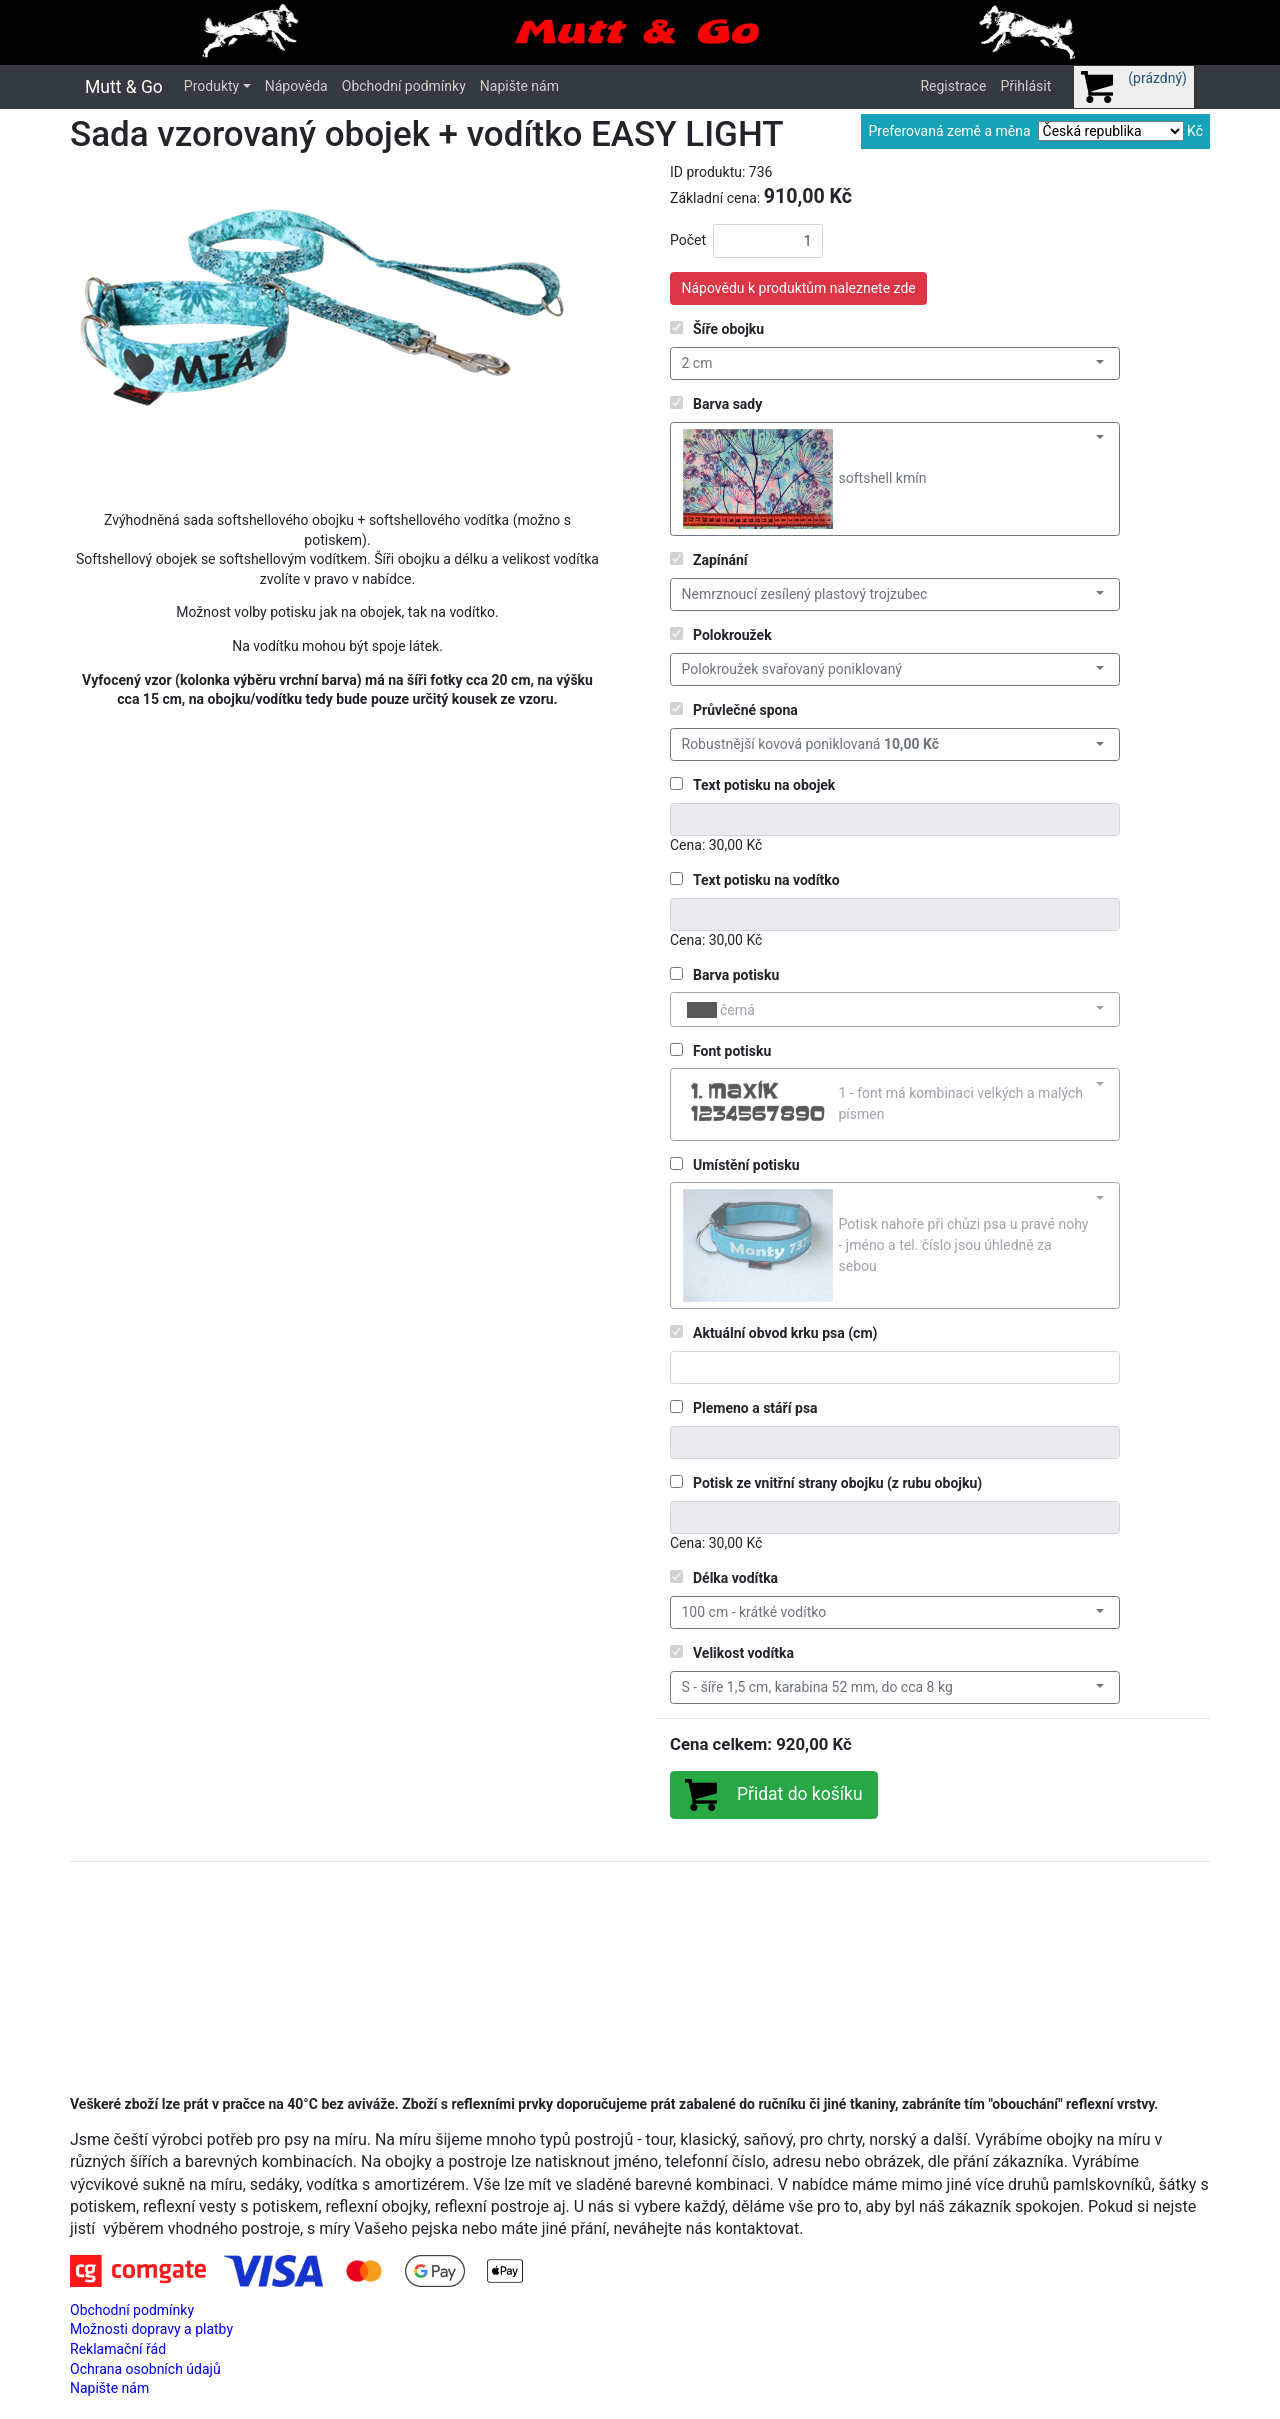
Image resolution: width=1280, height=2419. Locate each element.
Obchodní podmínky (404, 86)
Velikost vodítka (743, 1653)
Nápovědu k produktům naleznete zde (799, 288)
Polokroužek (732, 635)
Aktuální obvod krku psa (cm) (785, 1333)
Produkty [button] (211, 86)
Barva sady (727, 404)
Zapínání (720, 560)
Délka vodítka (735, 1578)
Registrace (953, 86)
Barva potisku (736, 975)
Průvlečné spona (745, 710)
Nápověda (296, 86)
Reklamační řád (118, 2349)
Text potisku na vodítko (766, 880)
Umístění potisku (746, 1165)
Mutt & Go (124, 87)
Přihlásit (1025, 86)
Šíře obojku (728, 329)
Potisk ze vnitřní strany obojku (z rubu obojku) (837, 1483)
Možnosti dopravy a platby (151, 2329)
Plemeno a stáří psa (755, 1408)
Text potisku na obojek (764, 785)
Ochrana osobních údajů (145, 2369)
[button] (107, 329)
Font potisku (732, 1051)
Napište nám (519, 86)
